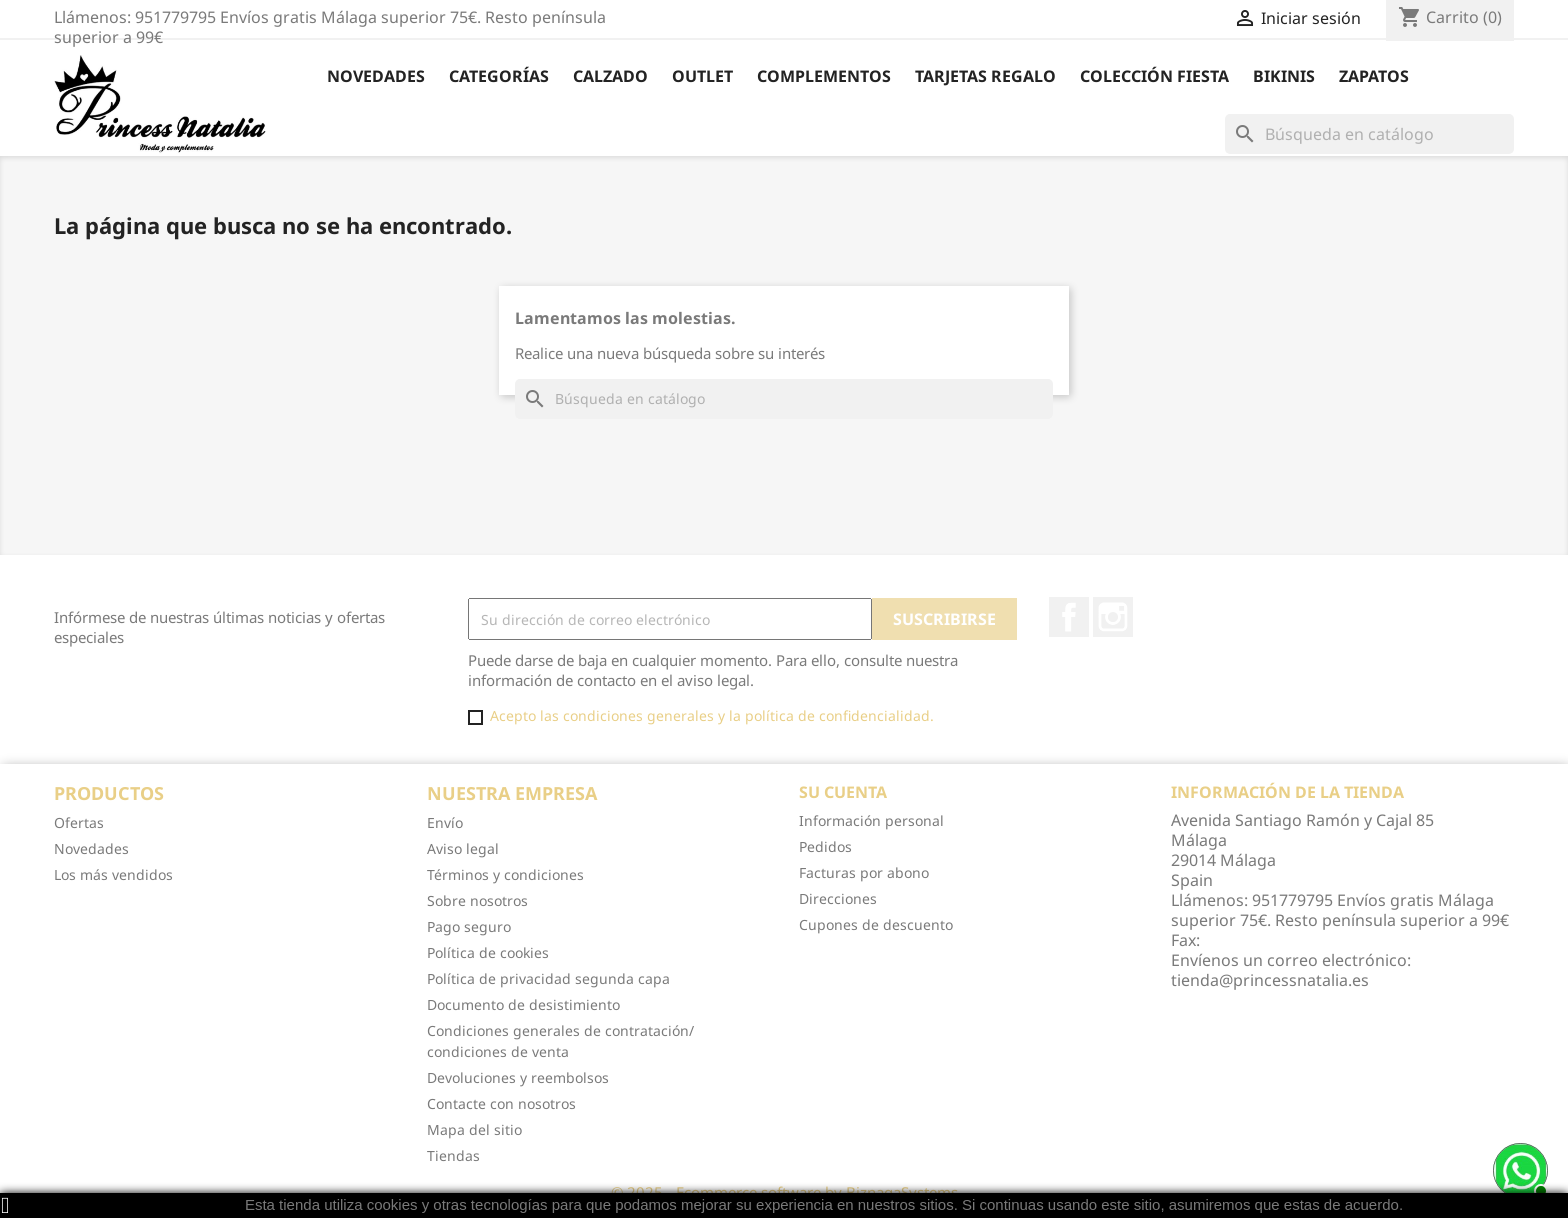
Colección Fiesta (1154, 76)
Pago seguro (469, 926)
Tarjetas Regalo (985, 76)
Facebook (1069, 617)
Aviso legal (463, 848)
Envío (445, 822)
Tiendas (453, 1155)
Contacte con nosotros (501, 1103)
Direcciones (838, 898)
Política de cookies (488, 952)
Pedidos (825, 846)
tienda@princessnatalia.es (1270, 980)
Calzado (610, 76)
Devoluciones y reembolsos (518, 1077)
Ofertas (79, 822)
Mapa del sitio (474, 1129)
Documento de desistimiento (523, 1004)
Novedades (376, 76)
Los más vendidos (113, 874)
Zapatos (1374, 76)
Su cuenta (843, 792)
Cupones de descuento (876, 924)
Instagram (1113, 617)
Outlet (702, 76)
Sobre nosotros (477, 900)
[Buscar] (1369, 134)
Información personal (871, 820)
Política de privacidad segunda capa (548, 978)
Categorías (499, 76)
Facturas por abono (864, 872)
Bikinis (1284, 76)
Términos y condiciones (505, 874)
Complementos (824, 76)
